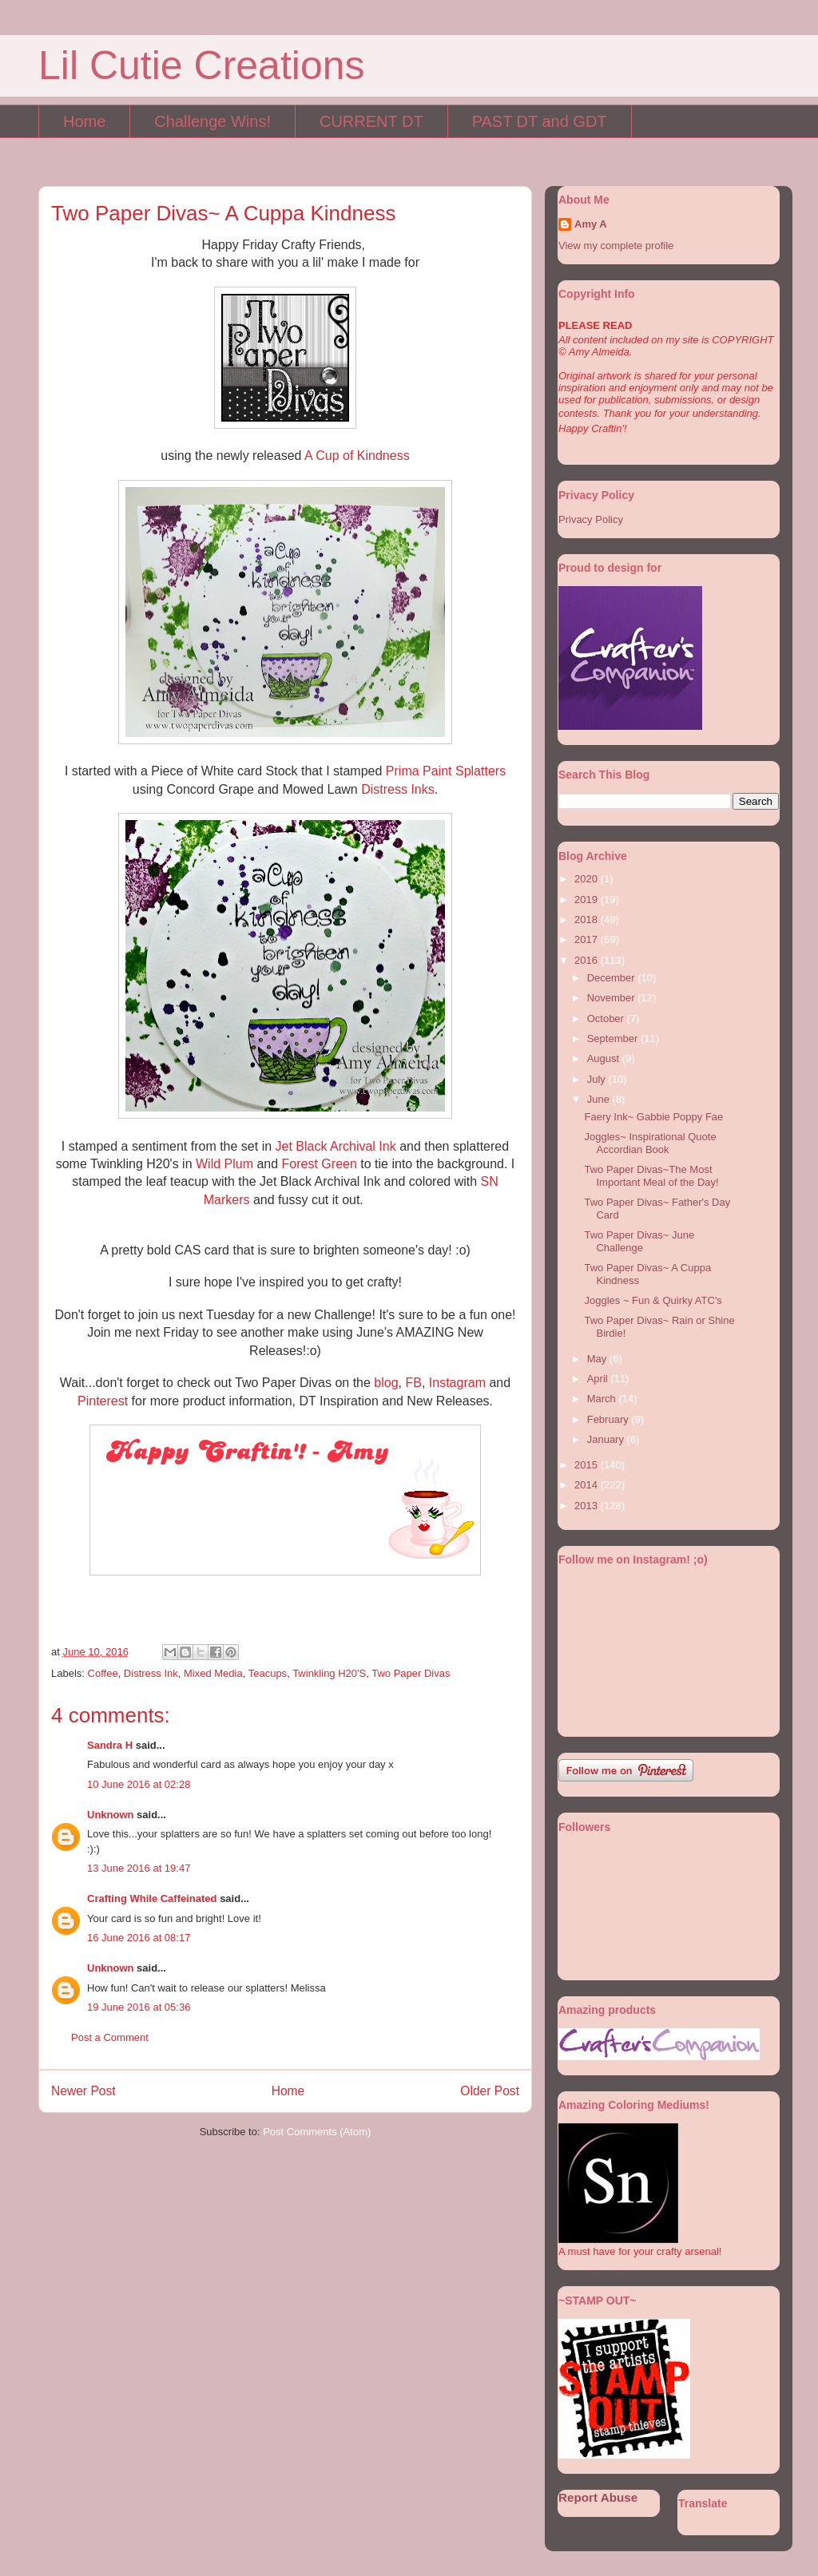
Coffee (103, 1673)
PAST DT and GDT (539, 121)
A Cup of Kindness (357, 455)
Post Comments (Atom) (317, 2132)
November (612, 998)
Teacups (267, 1673)
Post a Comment (110, 2037)
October (607, 1018)
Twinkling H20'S (329, 1673)
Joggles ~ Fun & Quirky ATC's (652, 1300)
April (599, 1379)
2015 (587, 1465)
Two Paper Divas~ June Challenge (639, 1241)
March (603, 1399)
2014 (587, 1485)
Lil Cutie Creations (201, 65)
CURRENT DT (371, 121)
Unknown (110, 1815)
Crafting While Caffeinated (152, 1898)
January (607, 1439)
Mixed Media (213, 1673)
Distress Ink (151, 1673)
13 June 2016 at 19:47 (138, 1868)
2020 (587, 879)
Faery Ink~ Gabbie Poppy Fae (653, 1117)
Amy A (590, 224)
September (614, 1038)
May (598, 1359)
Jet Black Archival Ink (336, 1146)
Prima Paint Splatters (446, 771)
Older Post (489, 2091)
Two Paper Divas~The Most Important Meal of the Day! (651, 1175)
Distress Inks (398, 789)
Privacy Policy (590, 519)
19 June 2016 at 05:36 (138, 2007)
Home (84, 121)
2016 (587, 960)
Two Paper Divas (410, 1673)
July (598, 1079)
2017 (587, 939)
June (600, 1099)
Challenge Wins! (212, 121)
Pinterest (104, 1401)
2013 (587, 1506)
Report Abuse (597, 2497)
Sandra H (110, 1745)
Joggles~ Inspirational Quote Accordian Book (650, 1143)
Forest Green (319, 1164)
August (604, 1058)
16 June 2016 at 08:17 (138, 1938)
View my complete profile (615, 246)
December (612, 978)
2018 (587, 919)
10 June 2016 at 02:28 (138, 1784)
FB (413, 1382)
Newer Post (83, 2091)
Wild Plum (224, 1164)
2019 (587, 900)
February (609, 1419)
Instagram (459, 1382)
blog (386, 1382)
